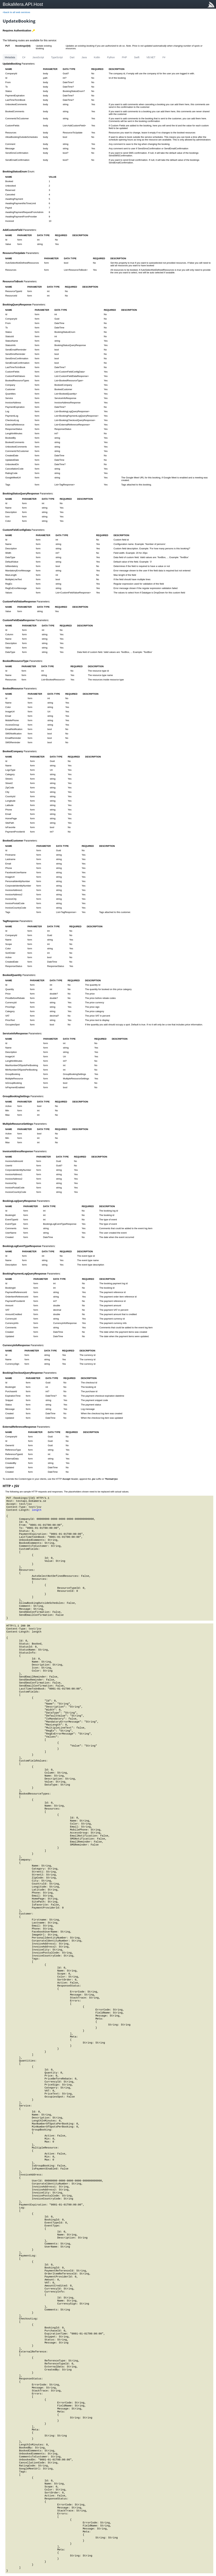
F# (163, 57)
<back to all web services (16, 12)
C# (23, 57)
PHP (124, 57)
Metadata (10, 57)
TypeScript (57, 57)
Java (84, 57)
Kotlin (97, 57)
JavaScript (38, 57)
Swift (136, 57)
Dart (72, 57)
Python (111, 57)
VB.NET (151, 57)
